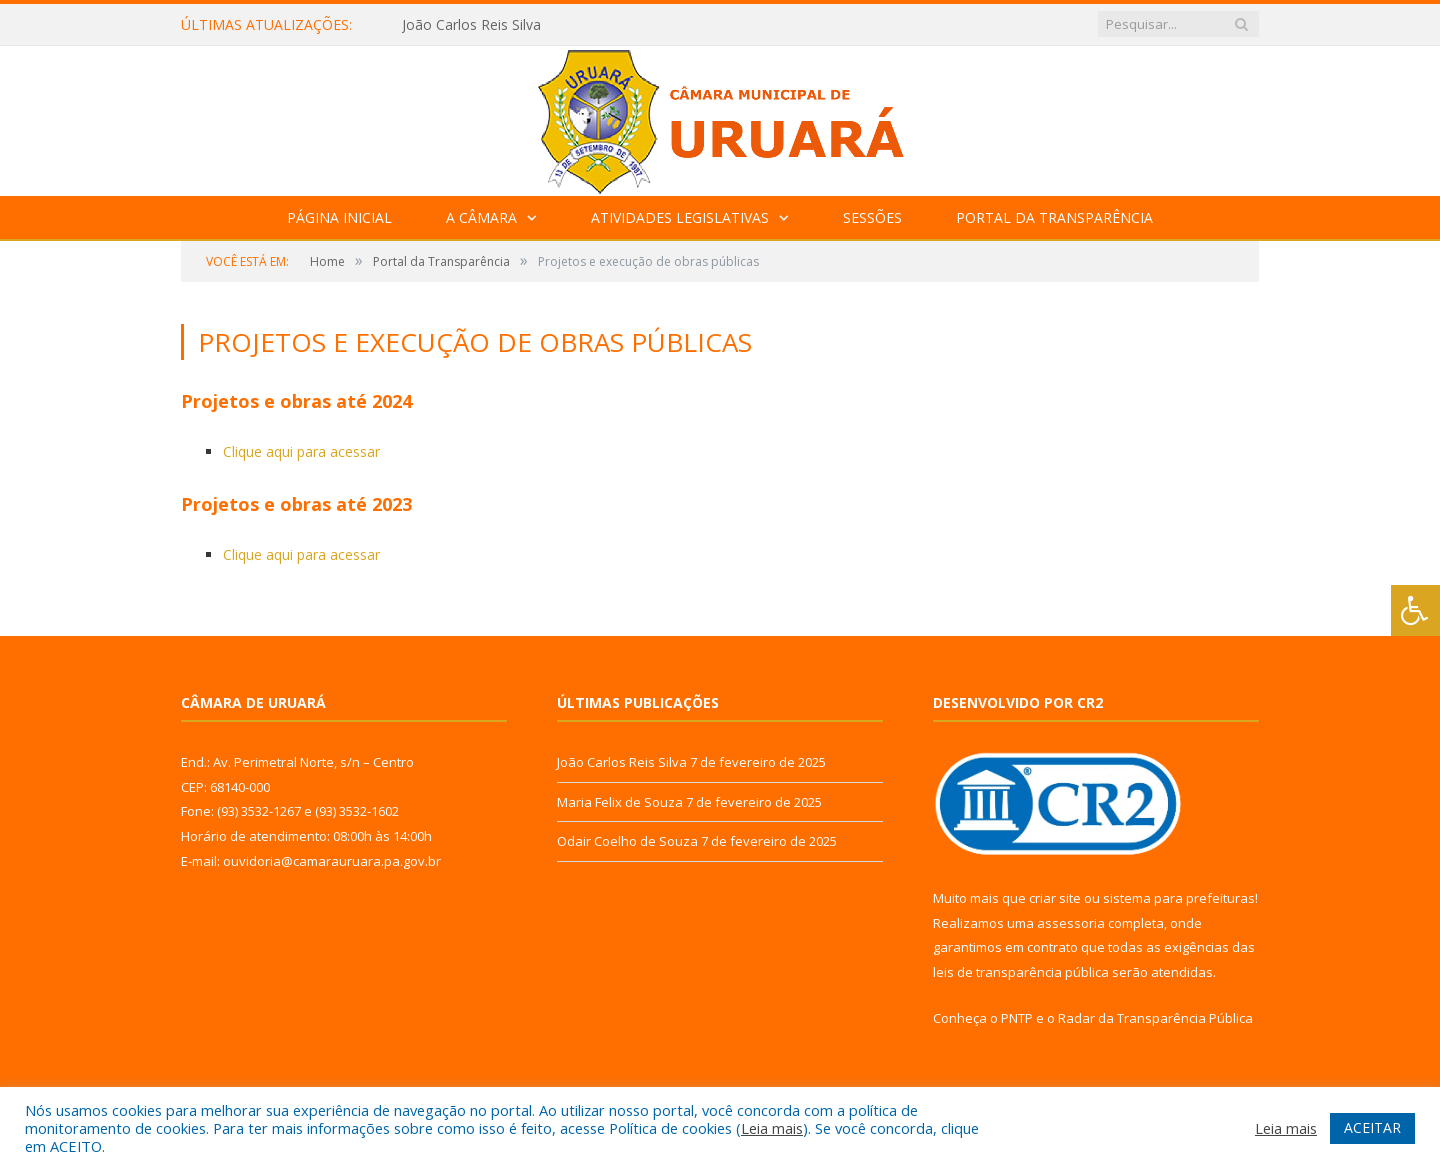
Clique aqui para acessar (301, 451)
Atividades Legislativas (680, 217)
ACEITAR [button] (1372, 1127)
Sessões (872, 217)
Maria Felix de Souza (620, 802)
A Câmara (481, 217)
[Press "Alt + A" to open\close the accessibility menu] (1415, 610)
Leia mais (772, 1128)
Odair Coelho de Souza (627, 841)
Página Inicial (339, 217)
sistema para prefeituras (1179, 898)
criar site (1055, 898)
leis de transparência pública (1021, 972)
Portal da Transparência (1054, 217)
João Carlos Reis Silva (471, 25)
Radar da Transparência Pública (1155, 1018)
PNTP (1017, 1018)
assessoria (1071, 923)
